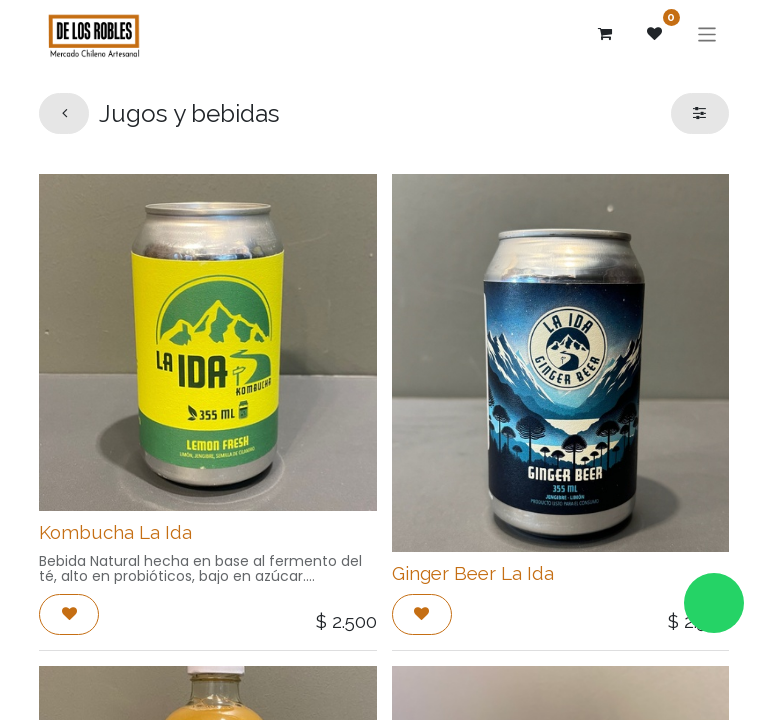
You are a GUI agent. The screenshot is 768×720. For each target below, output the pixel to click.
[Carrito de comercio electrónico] (605, 34)
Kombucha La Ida (115, 532)
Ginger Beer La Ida (473, 573)
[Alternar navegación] (707, 33)
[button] (69, 614)
